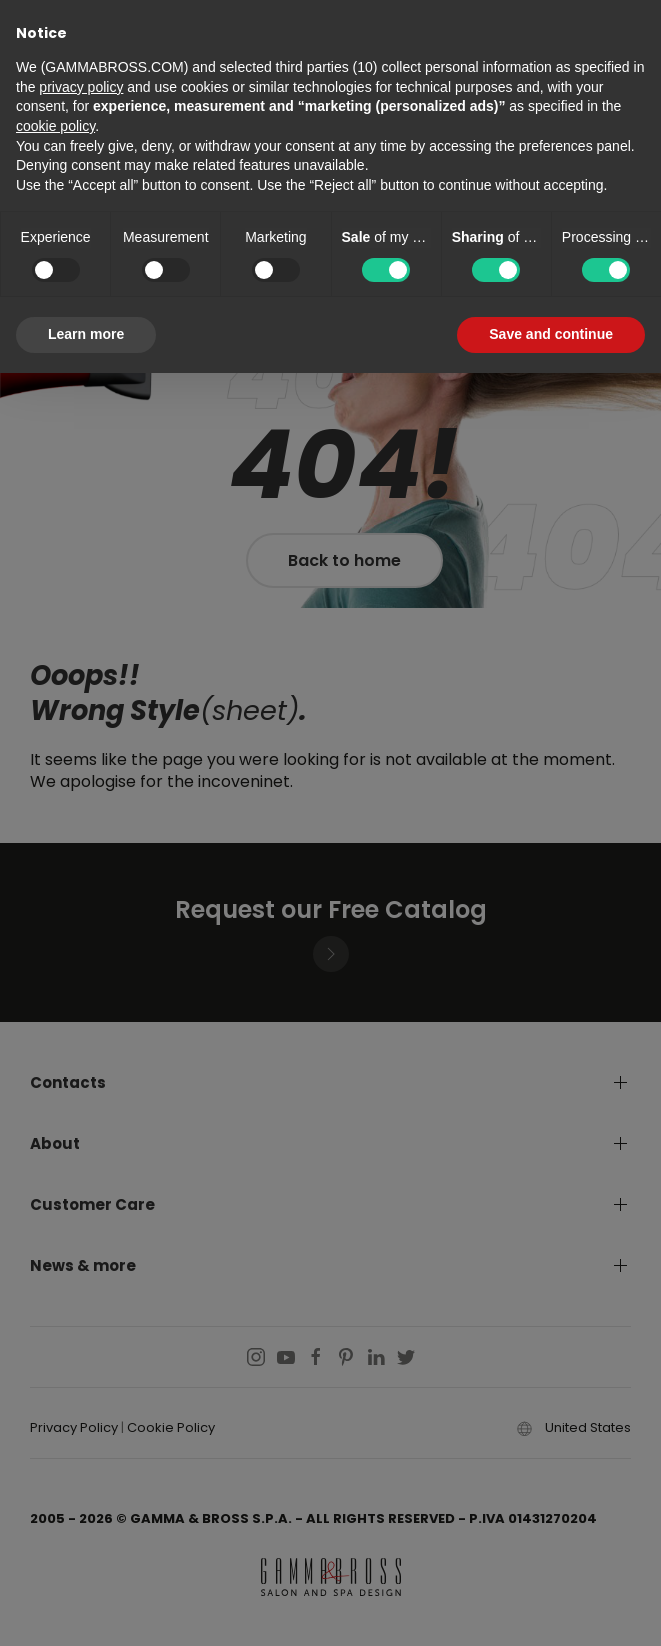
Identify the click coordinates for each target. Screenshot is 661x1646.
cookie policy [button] (55, 126)
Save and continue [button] (551, 334)
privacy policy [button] (81, 87)
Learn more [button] (86, 334)
